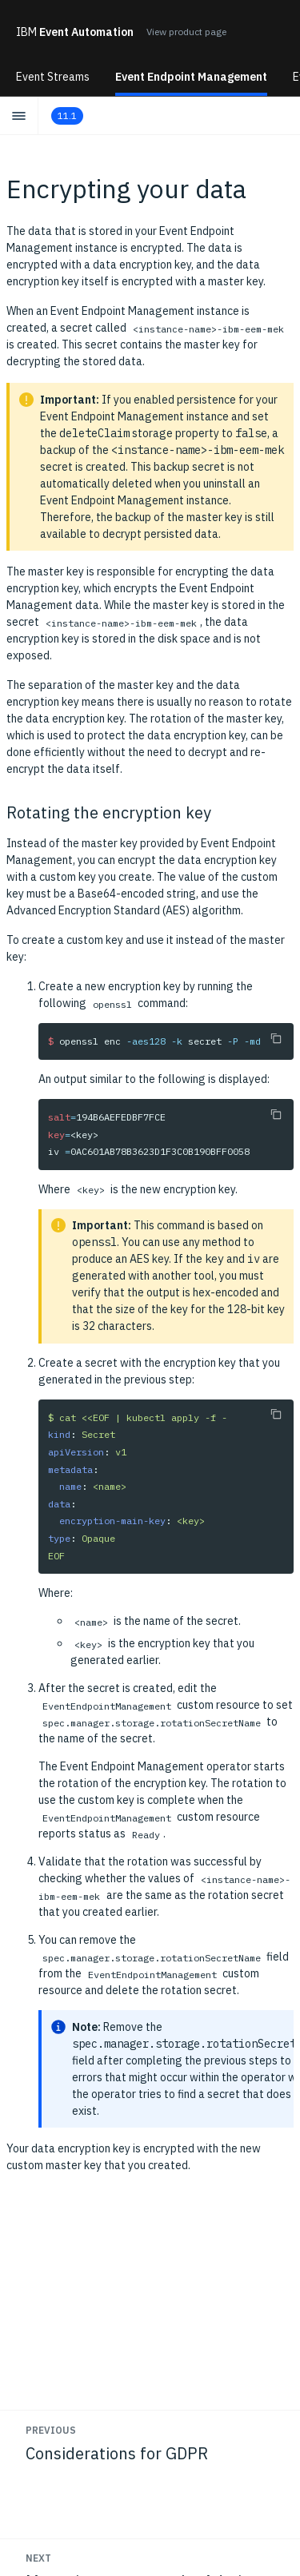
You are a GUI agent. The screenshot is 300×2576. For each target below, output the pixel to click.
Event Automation (75, 32)
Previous (51, 2430)
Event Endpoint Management (191, 77)
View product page (186, 32)
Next (38, 2558)
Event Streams (53, 77)
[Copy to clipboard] (276, 1038)
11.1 (67, 115)
